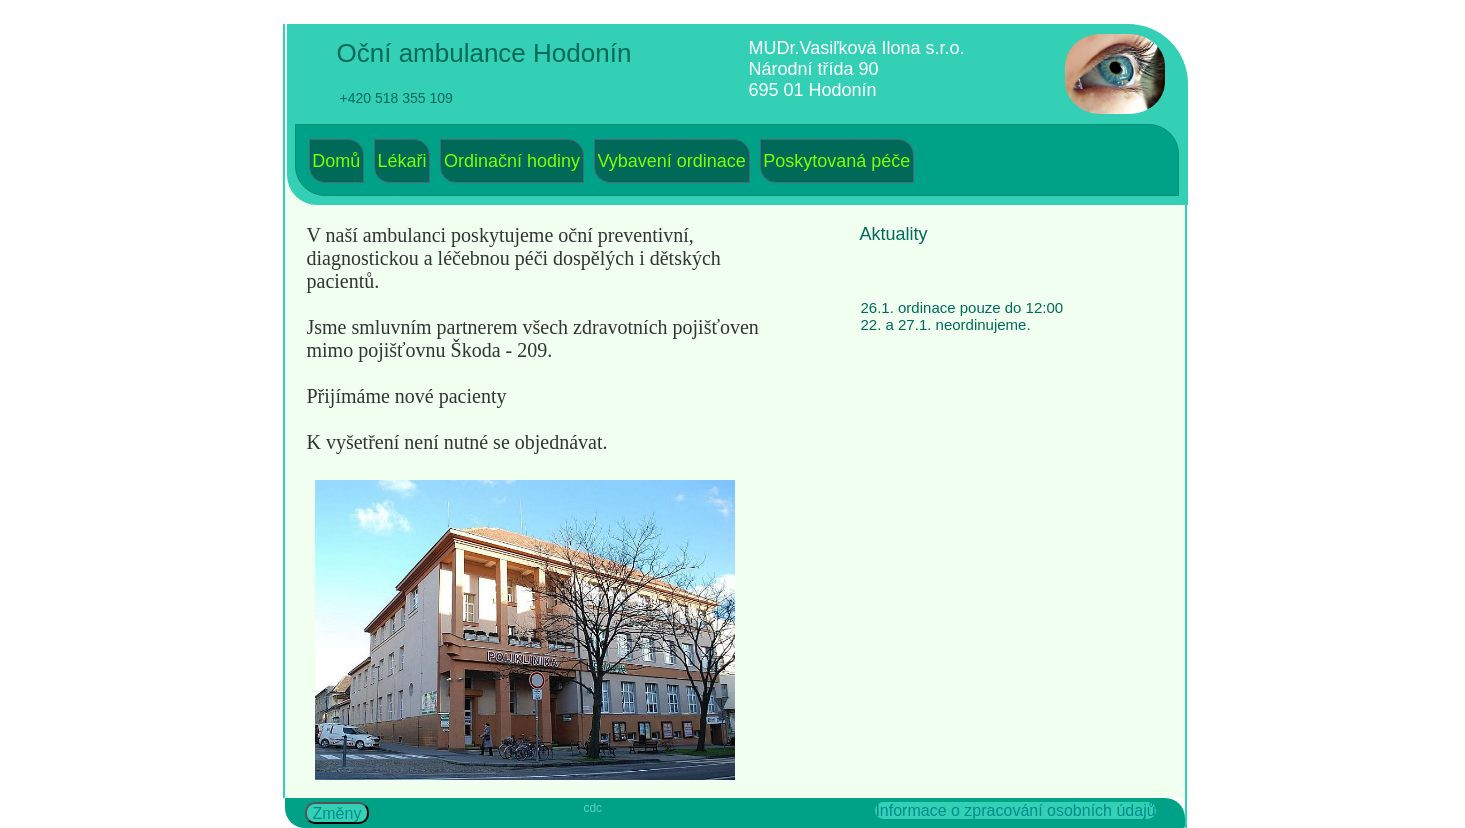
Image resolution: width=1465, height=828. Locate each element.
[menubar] (612, 161)
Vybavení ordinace (671, 161)
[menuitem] (336, 161)
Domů (336, 161)
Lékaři (402, 161)
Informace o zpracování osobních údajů (1015, 810)
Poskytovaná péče (836, 161)
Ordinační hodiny (512, 161)
